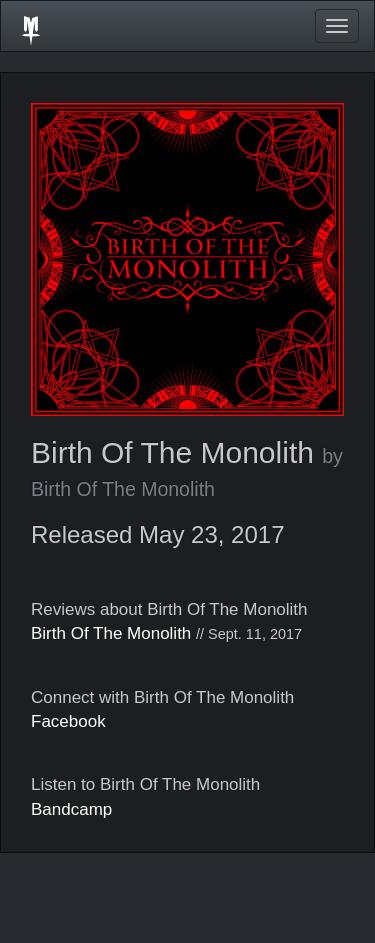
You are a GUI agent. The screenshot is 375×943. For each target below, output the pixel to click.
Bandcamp (71, 809)
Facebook (68, 721)
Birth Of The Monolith (111, 633)
